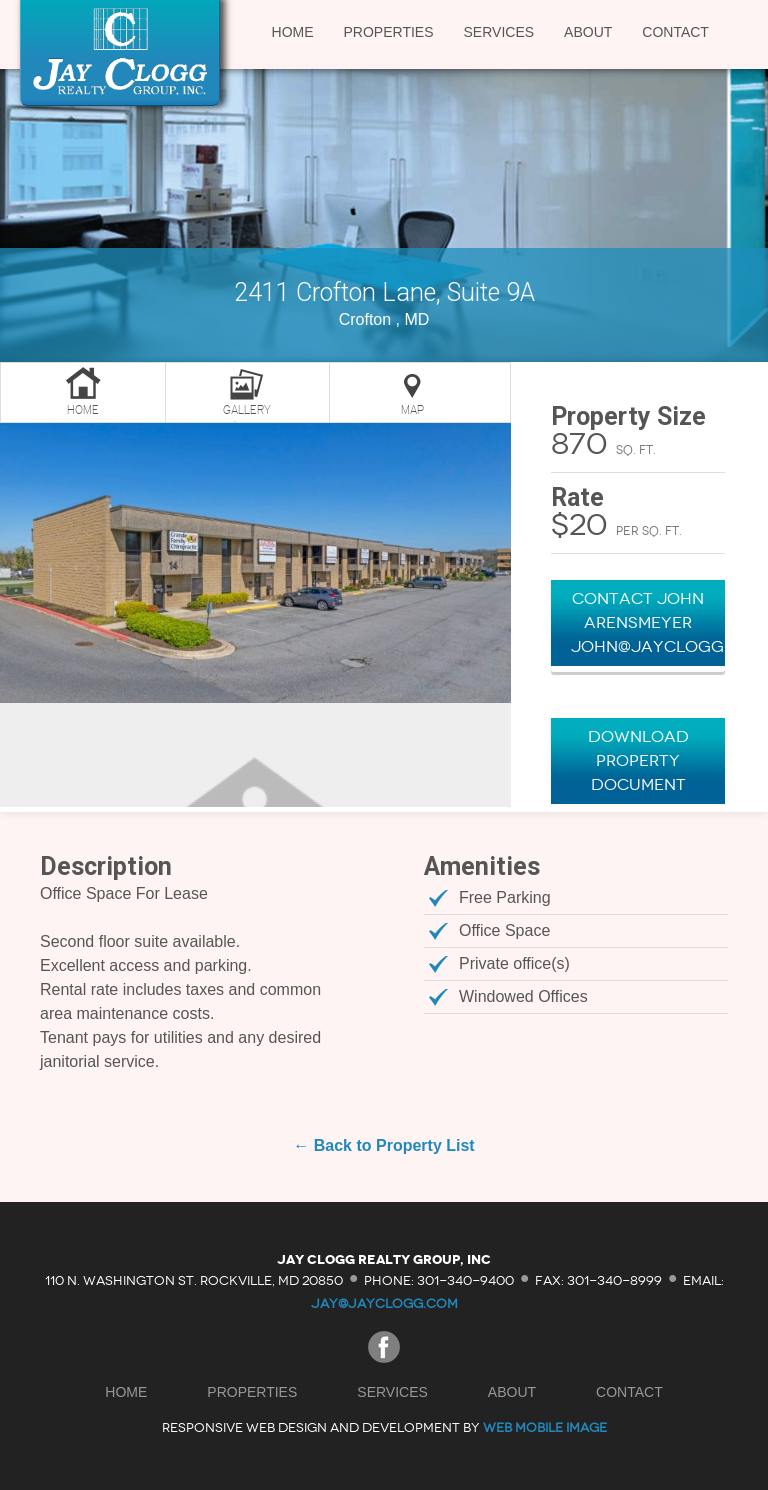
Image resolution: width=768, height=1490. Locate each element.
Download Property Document (638, 760)
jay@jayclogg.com (384, 1303)
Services (499, 32)
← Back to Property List (383, 1145)
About (588, 32)
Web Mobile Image (545, 1427)
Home (293, 32)
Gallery (247, 410)
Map (412, 410)
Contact (675, 32)
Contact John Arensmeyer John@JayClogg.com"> (647, 622)
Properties (389, 32)
